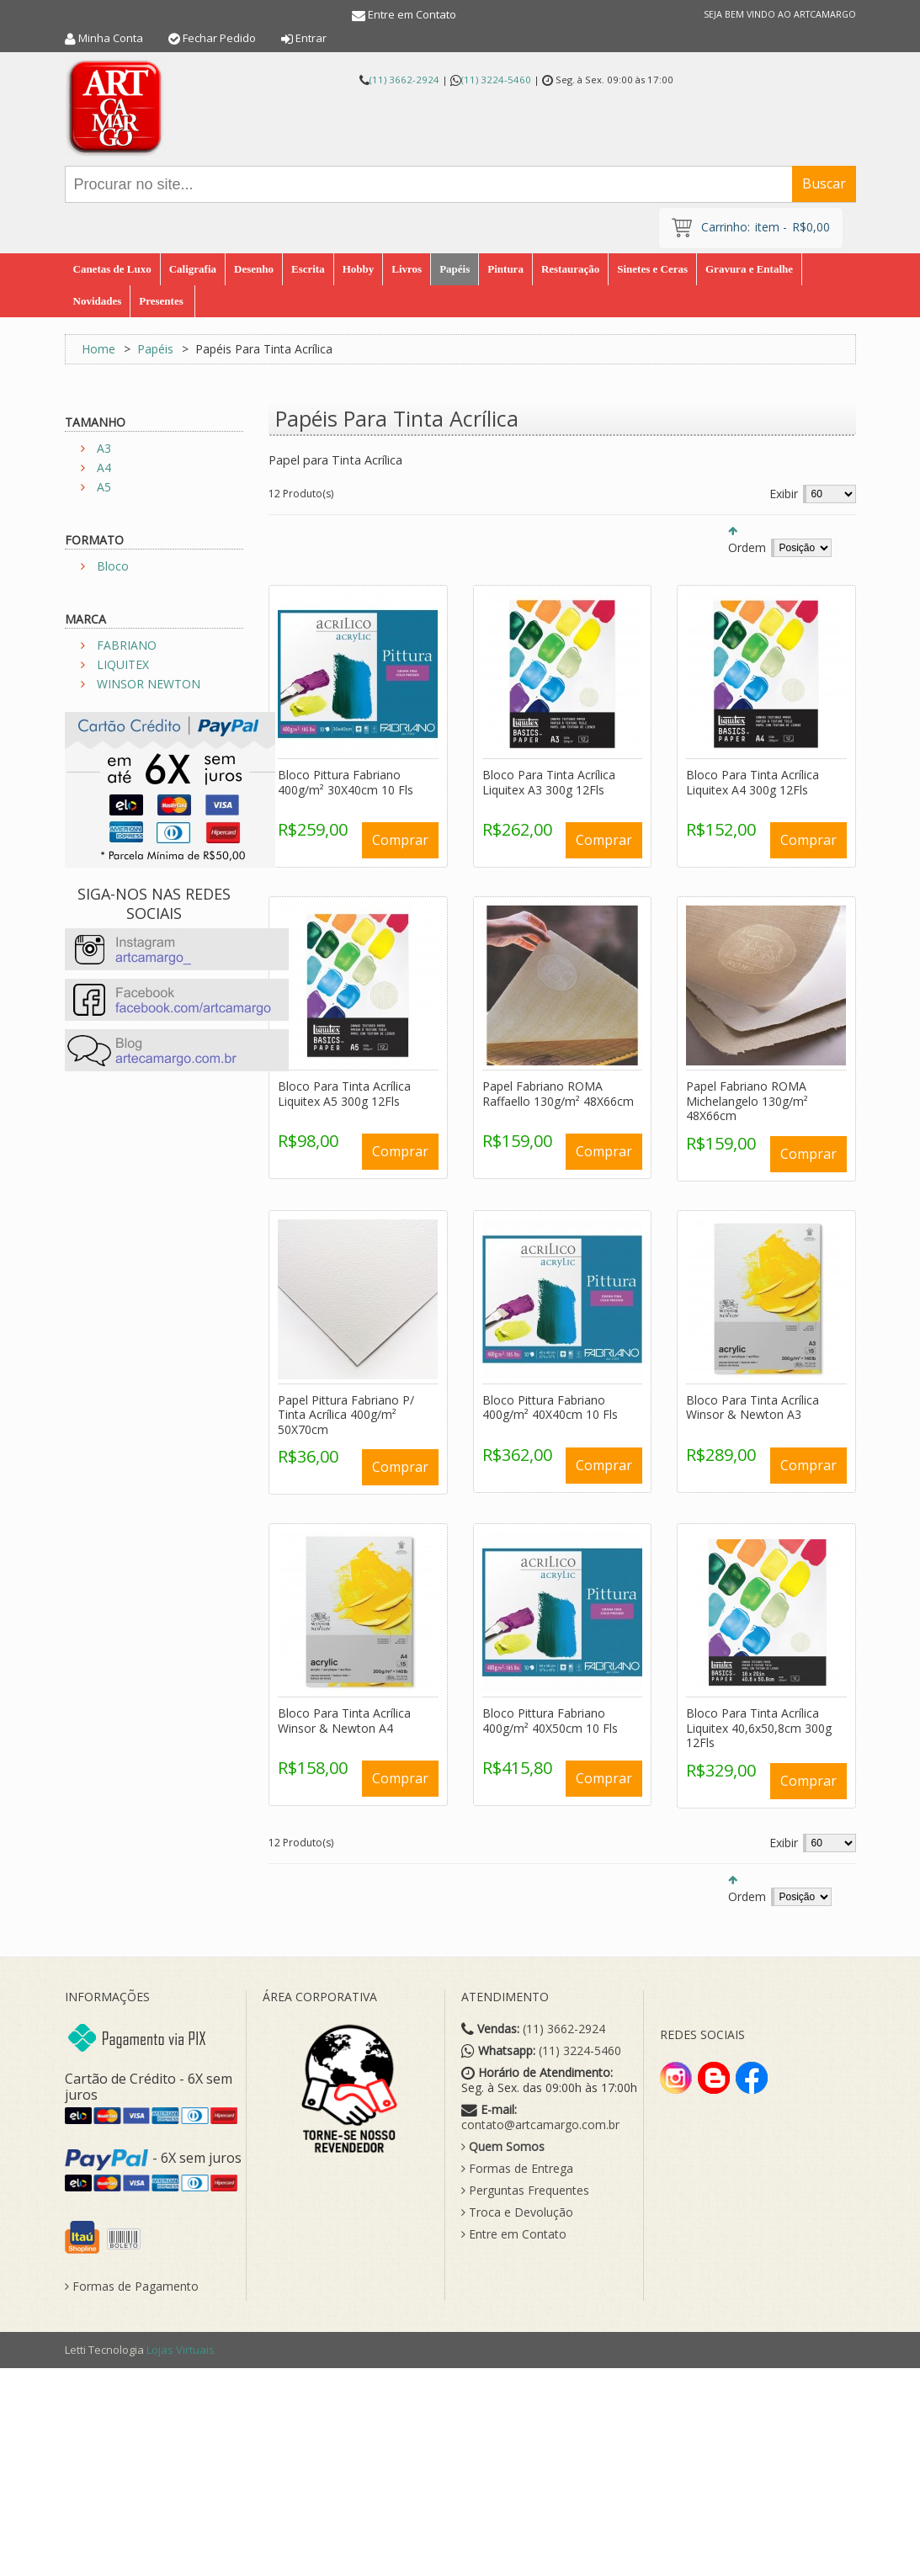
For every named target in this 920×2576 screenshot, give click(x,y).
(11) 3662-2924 (404, 79)
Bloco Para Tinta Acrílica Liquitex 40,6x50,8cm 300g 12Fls (759, 1727)
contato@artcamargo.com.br (540, 2125)
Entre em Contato (412, 14)
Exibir (783, 494)
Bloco (113, 566)
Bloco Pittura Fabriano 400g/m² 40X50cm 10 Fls (550, 1720)
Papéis (155, 349)
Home (98, 349)
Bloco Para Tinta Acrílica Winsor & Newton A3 (752, 1407)
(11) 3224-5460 (496, 79)
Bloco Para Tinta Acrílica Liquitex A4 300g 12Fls (752, 782)
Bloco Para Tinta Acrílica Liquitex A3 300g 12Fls (548, 782)
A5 (104, 487)
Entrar (311, 37)
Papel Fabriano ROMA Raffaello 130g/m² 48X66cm (558, 1093)
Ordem (747, 547)
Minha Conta (110, 37)
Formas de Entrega (517, 2168)
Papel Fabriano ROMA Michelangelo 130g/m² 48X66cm (747, 1100)
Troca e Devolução (517, 2212)
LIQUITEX (123, 664)
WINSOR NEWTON (148, 684)
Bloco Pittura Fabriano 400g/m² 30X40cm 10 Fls (345, 782)
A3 (104, 448)
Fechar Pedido (219, 37)
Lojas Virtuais (180, 2349)
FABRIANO (127, 645)
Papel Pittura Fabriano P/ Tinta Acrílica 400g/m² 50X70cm (346, 1414)
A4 (104, 467)
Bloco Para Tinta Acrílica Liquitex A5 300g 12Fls (344, 1093)
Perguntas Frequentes (525, 2190)
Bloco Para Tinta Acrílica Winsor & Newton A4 (344, 1720)
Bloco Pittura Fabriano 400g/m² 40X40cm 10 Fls (550, 1407)
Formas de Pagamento (132, 2286)
